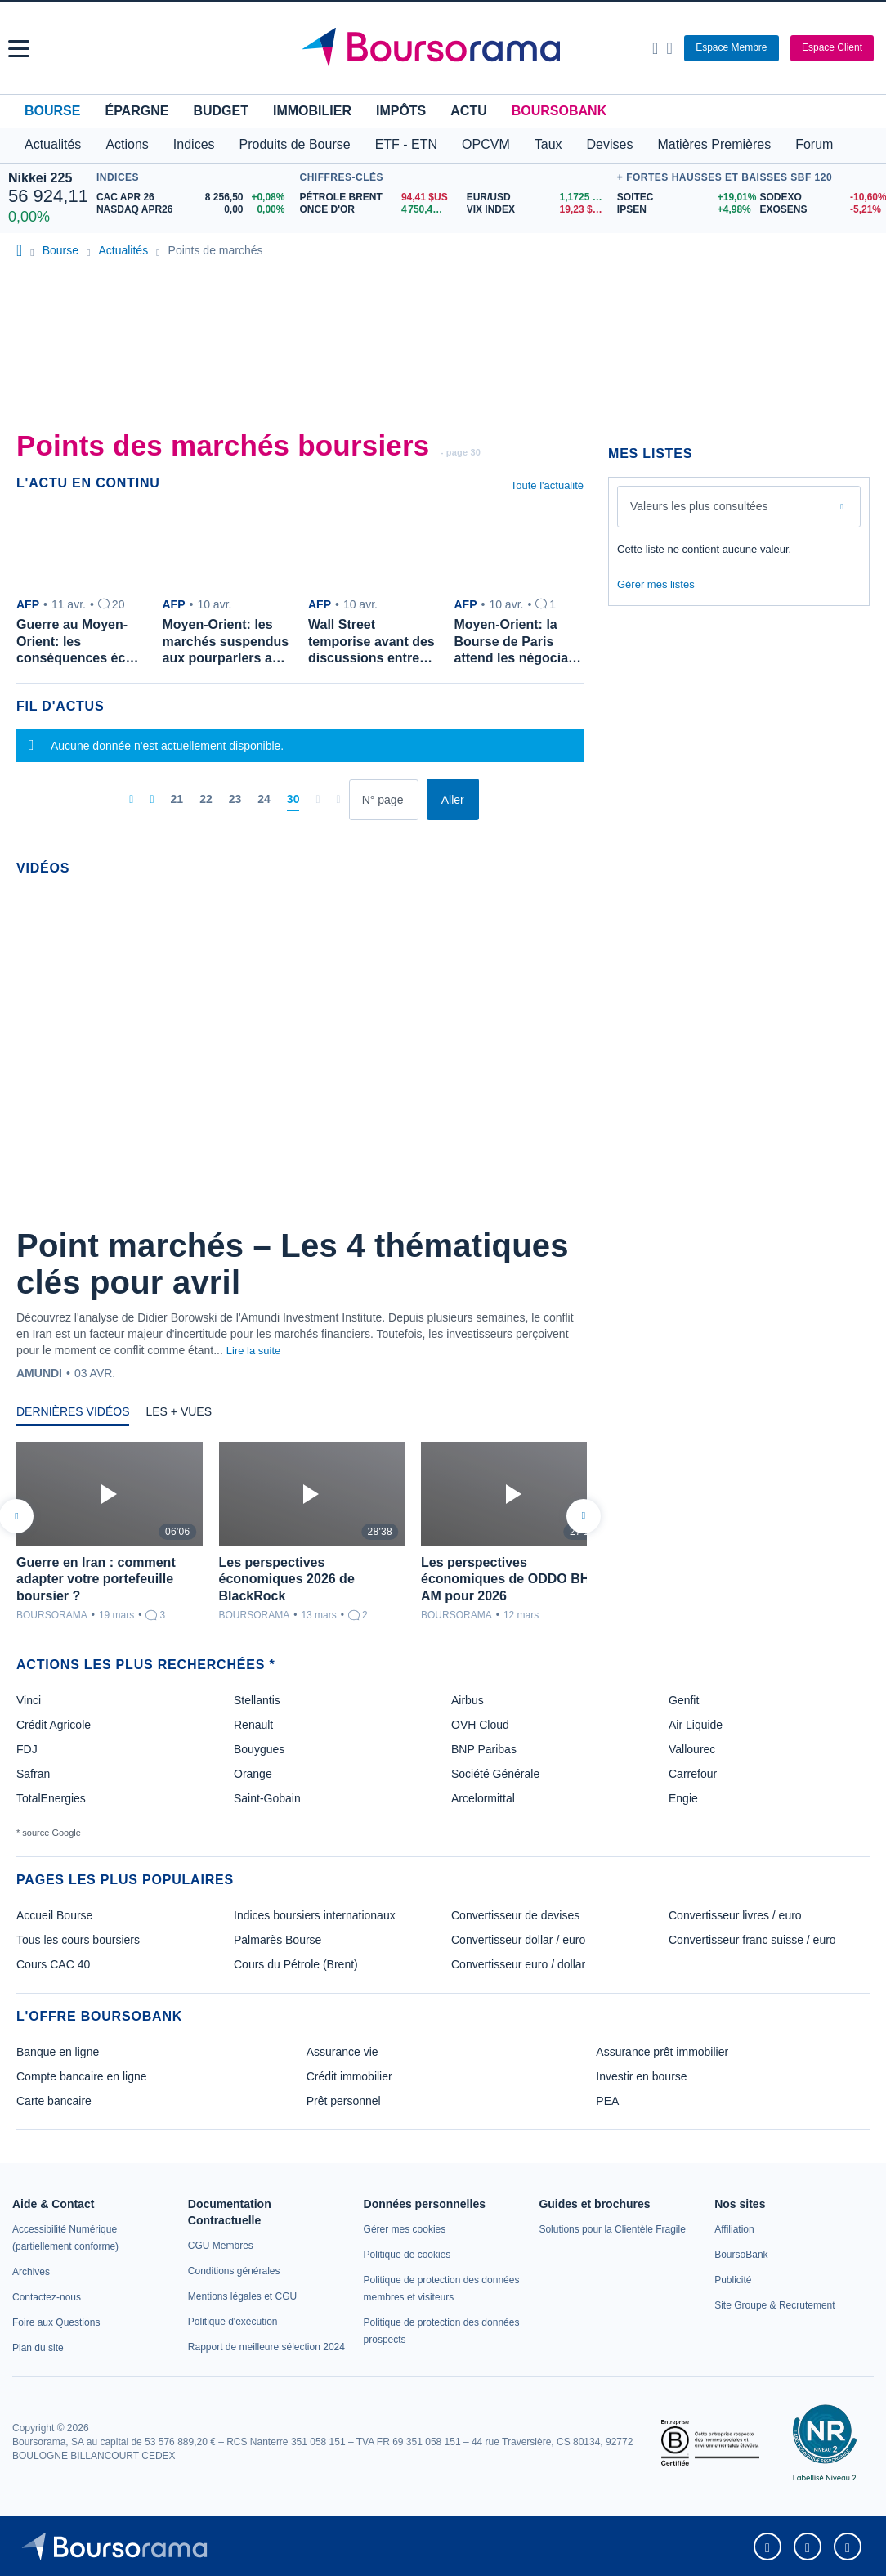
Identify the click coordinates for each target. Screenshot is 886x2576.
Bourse (52, 111)
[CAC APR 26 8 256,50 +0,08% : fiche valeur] (194, 197)
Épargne (136, 111)
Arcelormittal (483, 1798)
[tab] (72, 1415)
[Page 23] (235, 799)
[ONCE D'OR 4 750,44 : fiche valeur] (376, 210)
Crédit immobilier (349, 2076)
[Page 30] (293, 799)
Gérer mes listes (656, 584)
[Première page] (131, 799)
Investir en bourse (641, 2076)
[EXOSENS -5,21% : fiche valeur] (818, 210)
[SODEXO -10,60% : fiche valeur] (818, 197)
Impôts (401, 111)
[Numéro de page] (383, 799)
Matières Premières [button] (714, 144)
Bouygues (259, 1749)
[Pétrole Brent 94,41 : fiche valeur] (376, 197)
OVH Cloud (480, 1724)
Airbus (467, 1700)
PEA (607, 2100)
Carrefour (693, 1773)
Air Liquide (696, 1724)
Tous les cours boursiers (78, 1939)
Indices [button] (194, 144)
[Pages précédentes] (151, 799)
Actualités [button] (53, 144)
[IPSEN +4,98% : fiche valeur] (682, 210)
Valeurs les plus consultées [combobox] (699, 506)
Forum (814, 144)
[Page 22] (206, 799)
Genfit (684, 1700)
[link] (31, 2272)
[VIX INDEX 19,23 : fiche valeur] (538, 210)
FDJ (27, 1749)
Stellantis (257, 1700)
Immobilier (312, 111)
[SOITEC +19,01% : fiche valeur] (682, 197)
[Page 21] (177, 799)
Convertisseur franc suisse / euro (752, 1939)
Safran (33, 1773)
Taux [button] (548, 144)
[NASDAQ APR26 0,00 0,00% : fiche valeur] (194, 210)
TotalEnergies (51, 1798)
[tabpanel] (300, 1532)
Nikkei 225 (40, 178)
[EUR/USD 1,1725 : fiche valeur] (538, 197)
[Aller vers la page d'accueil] (445, 48)
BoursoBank (559, 111)
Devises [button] (610, 144)
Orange (253, 1773)
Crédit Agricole (53, 1724)
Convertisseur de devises (515, 1915)
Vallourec (692, 1749)
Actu (468, 111)
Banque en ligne (57, 2051)
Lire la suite (253, 1350)
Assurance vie (342, 2051)
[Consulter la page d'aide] (669, 48)
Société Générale (495, 1773)
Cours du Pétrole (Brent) (296, 1964)
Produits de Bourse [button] (295, 144)
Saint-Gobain (267, 1798)
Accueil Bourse (54, 1915)
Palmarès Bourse (277, 1939)
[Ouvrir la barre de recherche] (655, 48)
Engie (683, 1798)
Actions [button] (126, 144)
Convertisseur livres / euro (735, 1915)
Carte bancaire (54, 2100)
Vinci (28, 1700)
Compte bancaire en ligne (81, 2076)
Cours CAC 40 (53, 1964)
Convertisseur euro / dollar (518, 1964)
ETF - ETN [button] (406, 144)
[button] (19, 48)
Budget (220, 111)
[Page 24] (264, 799)
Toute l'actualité (547, 485)
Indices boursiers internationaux (315, 1915)
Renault (253, 1724)
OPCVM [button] (486, 144)
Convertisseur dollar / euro (518, 1939)
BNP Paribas (484, 1749)
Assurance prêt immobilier (662, 2051)
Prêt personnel (344, 2100)
